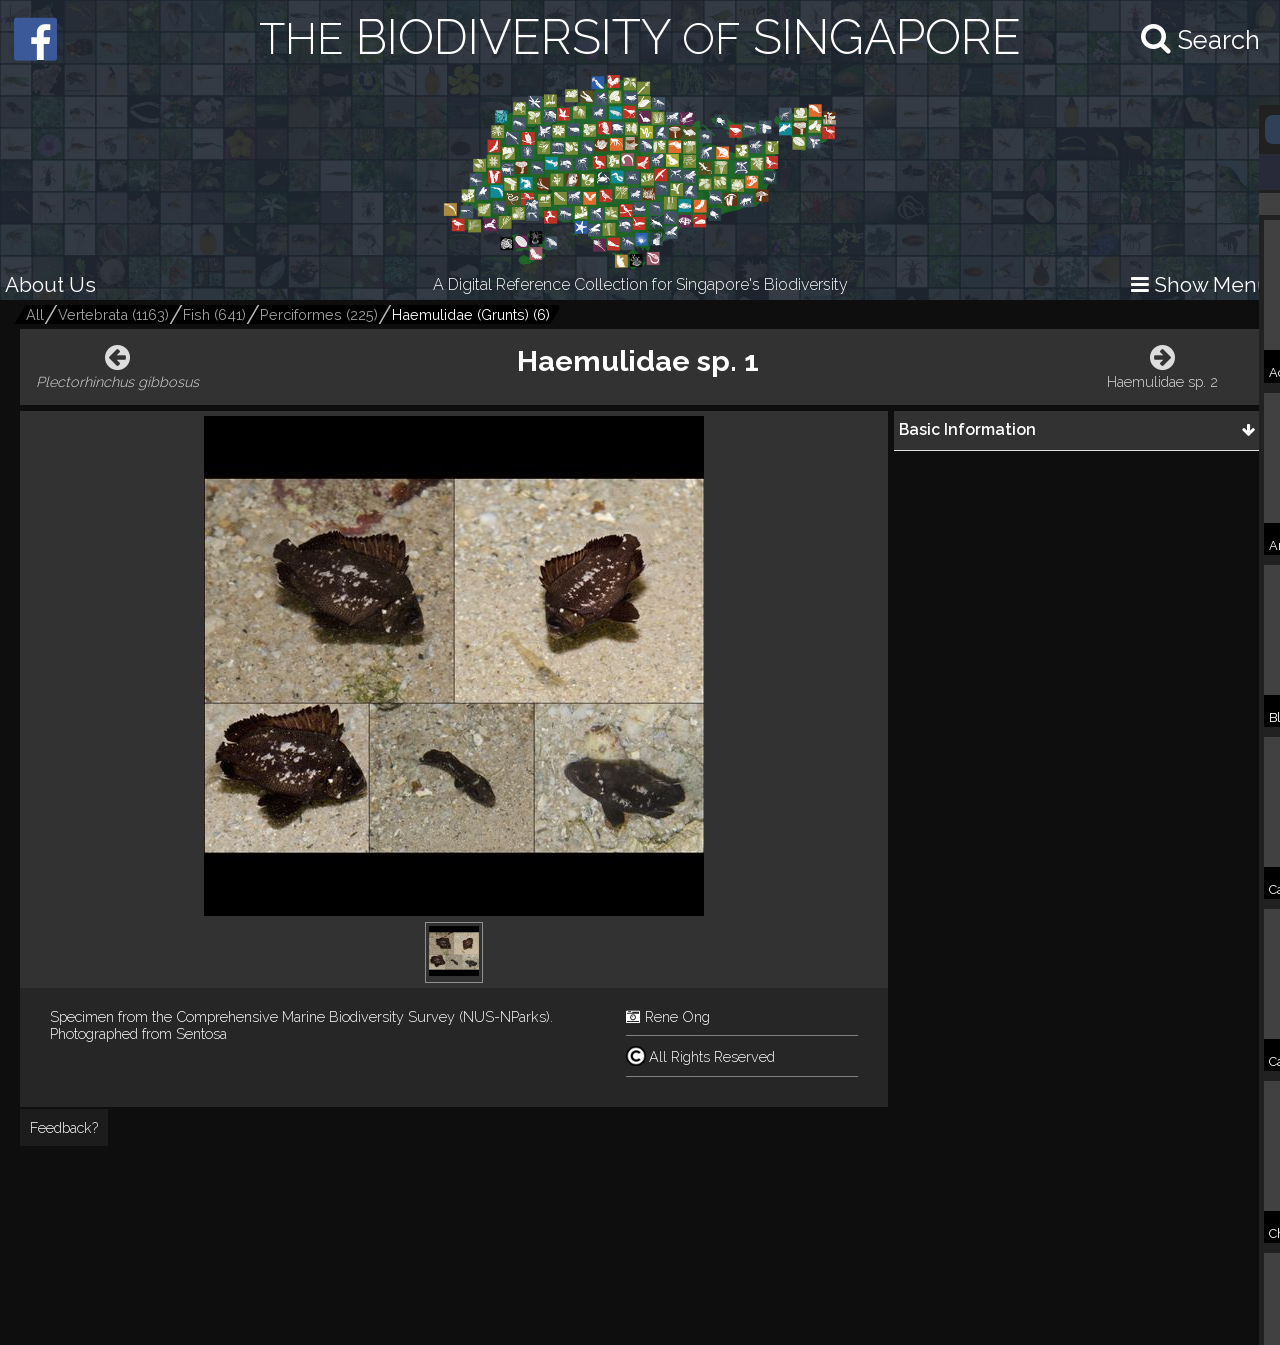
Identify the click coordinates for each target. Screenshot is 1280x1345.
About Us (50, 284)
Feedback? (64, 1127)
